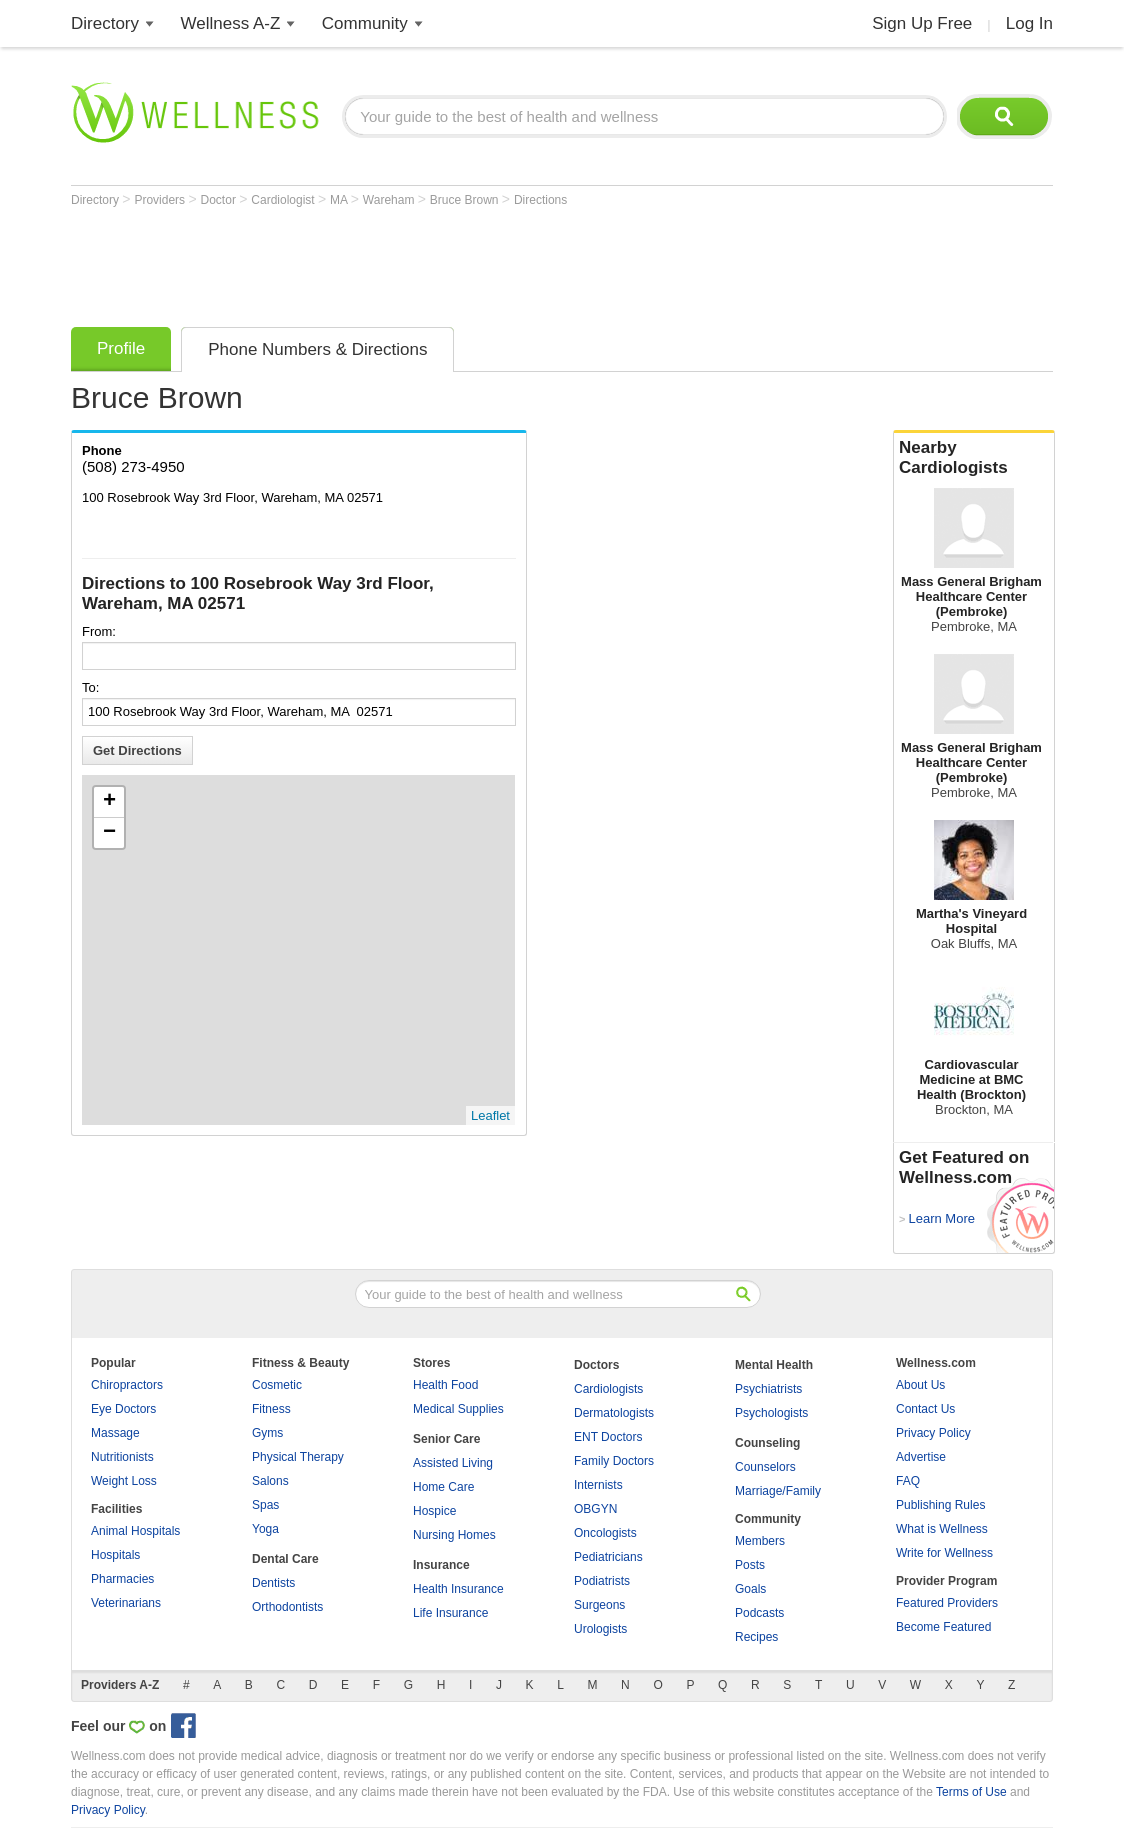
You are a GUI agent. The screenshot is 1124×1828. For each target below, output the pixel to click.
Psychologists (771, 1413)
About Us (920, 1385)
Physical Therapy (298, 1457)
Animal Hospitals (135, 1531)
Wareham (390, 200)
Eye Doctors (123, 1409)
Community (365, 23)
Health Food (445, 1385)
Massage (115, 1433)
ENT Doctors (608, 1437)
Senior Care (446, 1439)
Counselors (765, 1467)
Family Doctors (614, 1461)
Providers (161, 200)
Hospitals (115, 1555)
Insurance (441, 1565)
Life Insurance (450, 1613)
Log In (1029, 23)
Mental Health (774, 1365)
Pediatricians (608, 1557)
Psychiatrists (768, 1389)
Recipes (756, 1637)
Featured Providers (947, 1603)
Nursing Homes (454, 1535)
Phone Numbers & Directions (317, 349)
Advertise (921, 1457)
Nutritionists (122, 1457)
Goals (750, 1589)
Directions (540, 200)
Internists (598, 1485)
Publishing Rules (940, 1505)
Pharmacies (122, 1579)
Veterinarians (126, 1603)
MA (340, 200)
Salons (270, 1481)
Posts (750, 1565)
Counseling (767, 1443)
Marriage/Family (778, 1491)
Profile (121, 348)
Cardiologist (284, 200)
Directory (105, 23)
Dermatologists (614, 1413)
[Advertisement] (435, 262)
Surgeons (599, 1605)
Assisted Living (453, 1463)
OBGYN (595, 1509)
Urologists (600, 1629)
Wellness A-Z (231, 23)
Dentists (273, 1583)
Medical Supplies (458, 1409)
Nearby (974, 458)
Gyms (267, 1433)
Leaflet (490, 1115)
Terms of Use (971, 1792)
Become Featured (943, 1627)
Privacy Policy (933, 1433)
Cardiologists (608, 1389)
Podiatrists (602, 1581)
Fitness (271, 1409)
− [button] (109, 833)
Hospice (434, 1511)
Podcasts (759, 1613)
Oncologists (605, 1533)
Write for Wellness (944, 1553)
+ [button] (109, 802)
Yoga (265, 1529)
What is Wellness (942, 1529)
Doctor (220, 200)
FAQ (908, 1481)
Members (760, 1541)
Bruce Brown (466, 200)
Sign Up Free (922, 23)
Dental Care (285, 1559)
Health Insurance (458, 1589)
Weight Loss (124, 1481)
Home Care (443, 1487)
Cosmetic (277, 1385)
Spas (265, 1505)
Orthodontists (287, 1607)
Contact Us (925, 1409)
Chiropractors (127, 1385)
